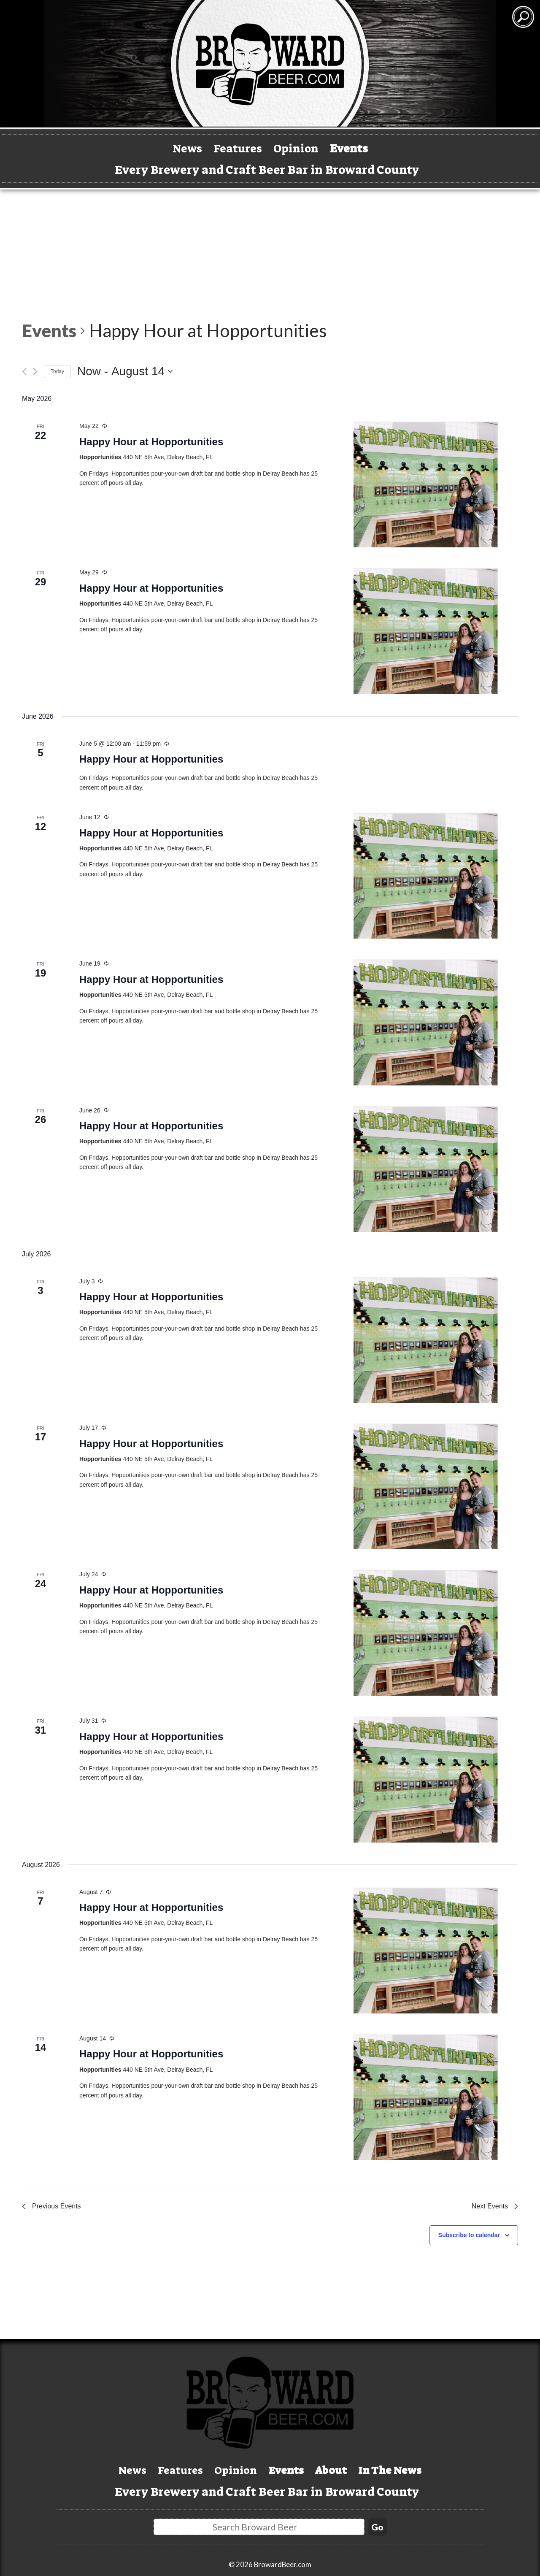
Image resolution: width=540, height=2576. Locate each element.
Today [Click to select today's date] (57, 371)
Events (369, 147)
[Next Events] (35, 372)
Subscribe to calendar (469, 2235)
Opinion (303, 147)
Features (229, 147)
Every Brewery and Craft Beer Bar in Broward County (267, 170)
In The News (427, 2468)
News (166, 147)
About (349, 2468)
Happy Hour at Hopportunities (151, 441)
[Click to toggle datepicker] (125, 371)
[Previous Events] (24, 372)
